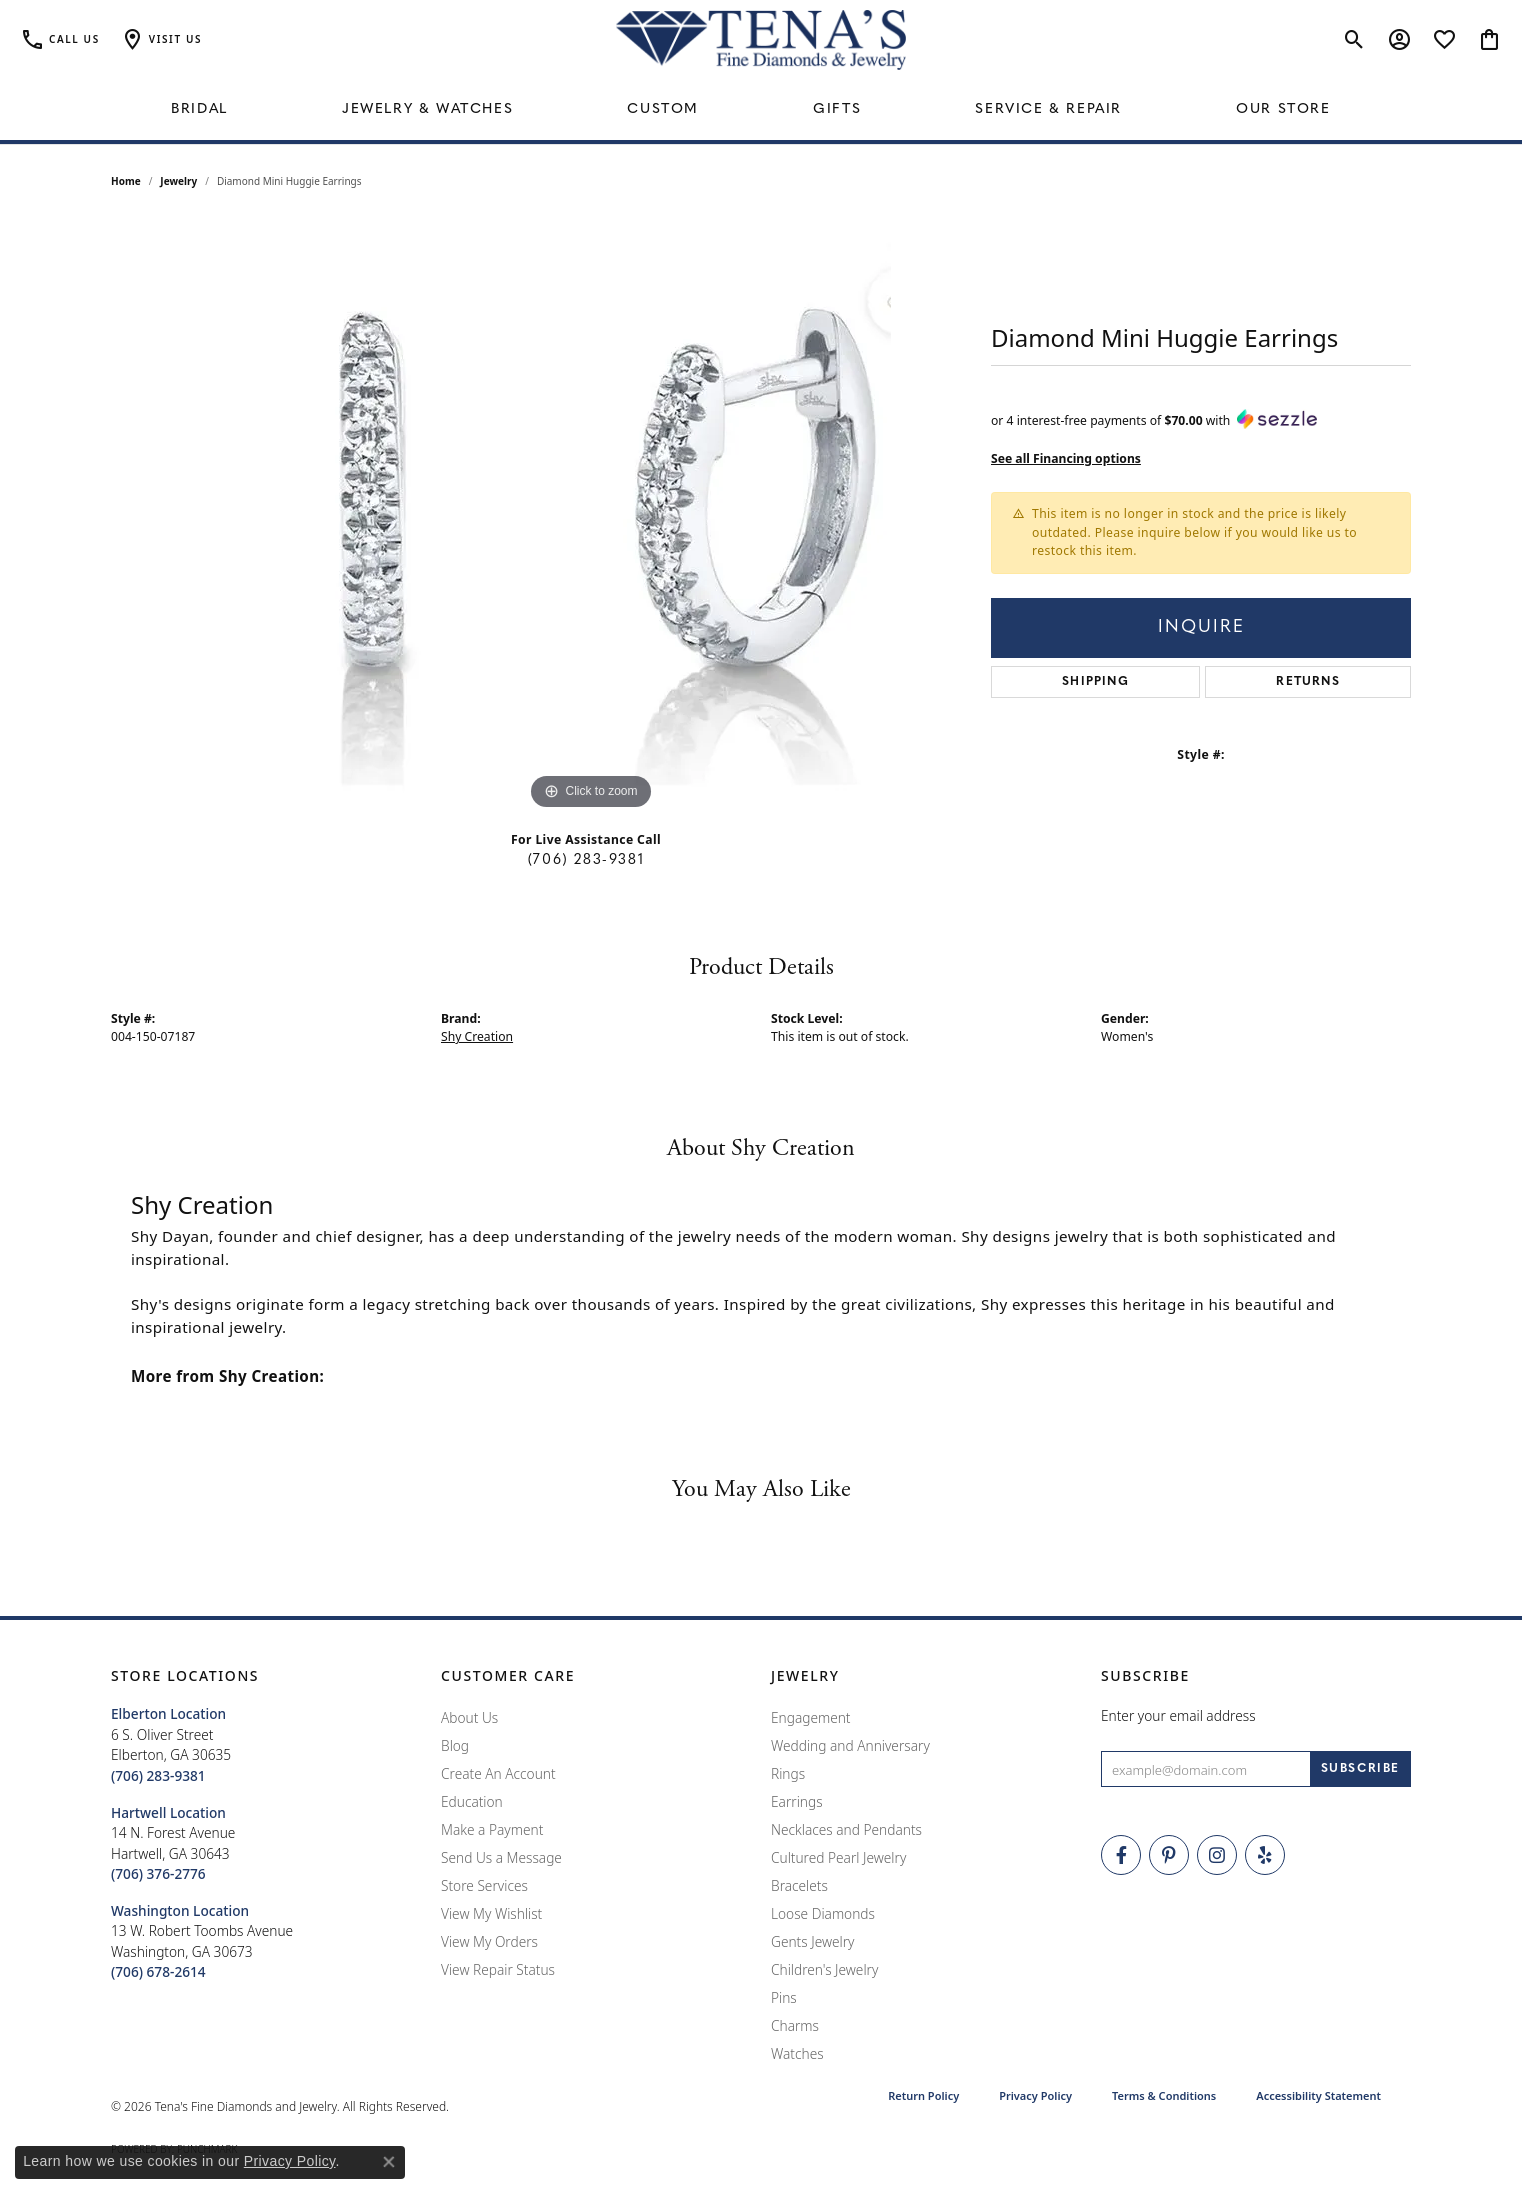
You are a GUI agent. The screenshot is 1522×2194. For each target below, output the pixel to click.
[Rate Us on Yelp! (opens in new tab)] (1265, 1855)
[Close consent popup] (389, 2162)
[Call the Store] (158, 1775)
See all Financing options (1066, 458)
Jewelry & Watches (427, 109)
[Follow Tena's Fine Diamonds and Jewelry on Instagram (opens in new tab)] (1217, 1855)
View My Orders (489, 1941)
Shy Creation (477, 1036)
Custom (663, 109)
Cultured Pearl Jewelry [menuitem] (838, 1857)
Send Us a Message (501, 1857)
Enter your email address (1178, 1715)
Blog (455, 1745)
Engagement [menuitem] (811, 1717)
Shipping (1095, 682)
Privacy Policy (1035, 2095)
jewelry (178, 181)
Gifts (837, 109)
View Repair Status (498, 1969)
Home (126, 181)
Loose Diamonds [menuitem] (823, 1913)
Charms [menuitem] (795, 2025)
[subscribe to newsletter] (1360, 1769)
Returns (1307, 682)
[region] (591, 515)
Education (472, 1801)
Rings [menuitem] (788, 1773)
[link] (60, 40)
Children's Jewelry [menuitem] (824, 1969)
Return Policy (923, 2095)
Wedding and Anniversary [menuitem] (850, 1745)
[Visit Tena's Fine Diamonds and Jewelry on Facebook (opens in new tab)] (1121, 1855)
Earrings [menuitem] (797, 1801)
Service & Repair (1048, 109)
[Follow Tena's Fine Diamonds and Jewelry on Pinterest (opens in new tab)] (1169, 1855)
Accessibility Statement (1318, 2095)
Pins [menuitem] (784, 1997)
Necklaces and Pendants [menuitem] (846, 1829)
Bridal (199, 109)
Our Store (1283, 109)
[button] (161, 40)
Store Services (484, 1885)
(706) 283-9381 (586, 860)
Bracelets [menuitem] (799, 1885)
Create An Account (498, 1773)
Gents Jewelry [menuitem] (812, 1941)
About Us (469, 1717)
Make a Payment (492, 1829)
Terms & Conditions (1164, 2095)
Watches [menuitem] (797, 2053)
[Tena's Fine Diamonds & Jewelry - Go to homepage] (761, 40)
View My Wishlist (491, 1913)
